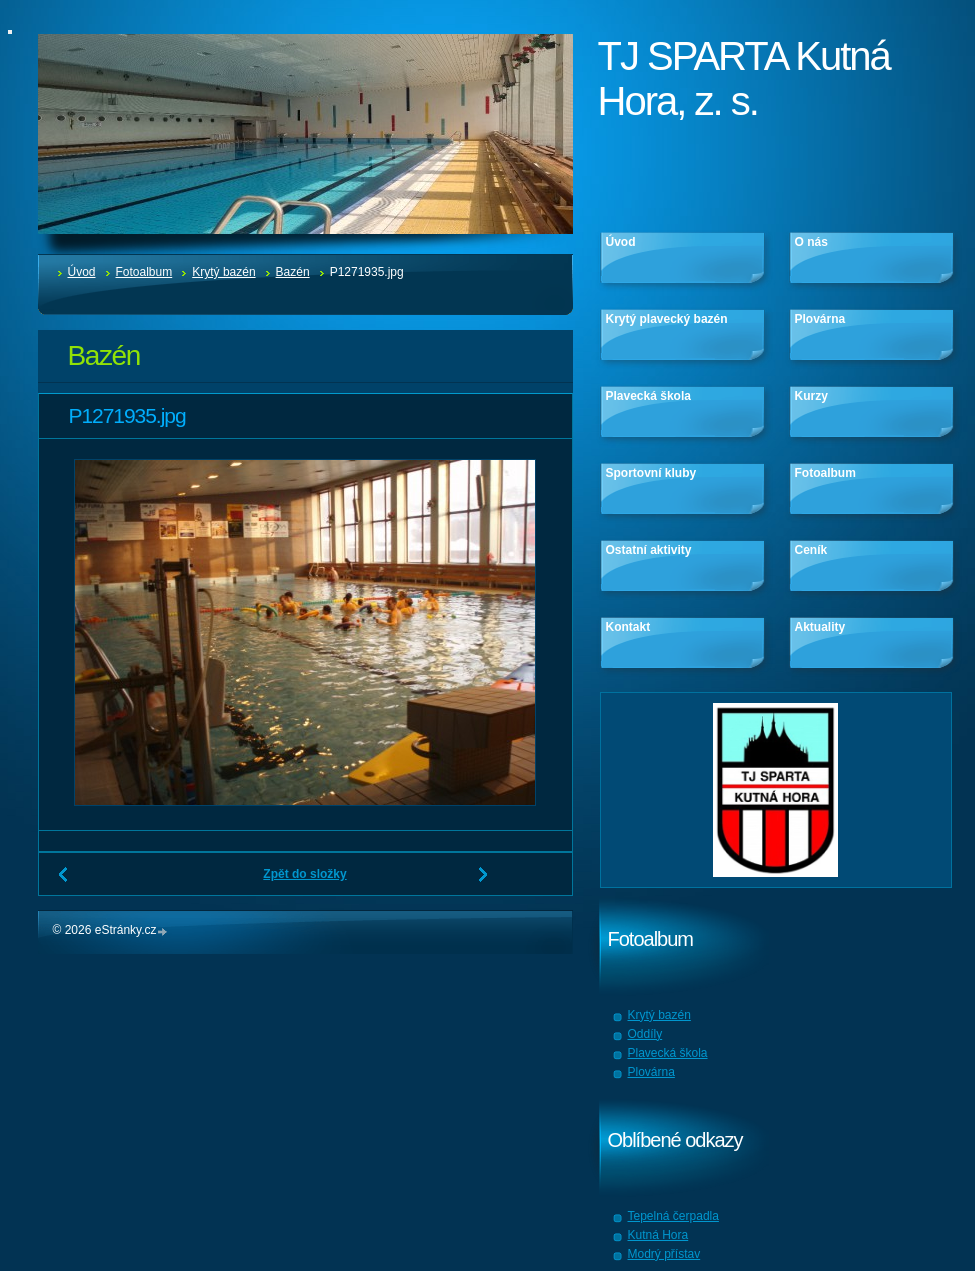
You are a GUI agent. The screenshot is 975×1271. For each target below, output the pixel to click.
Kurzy (811, 396)
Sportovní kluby (651, 473)
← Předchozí (64, 882)
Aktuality (820, 627)
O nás (811, 242)
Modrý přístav (664, 1254)
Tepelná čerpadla (673, 1216)
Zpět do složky (304, 874)
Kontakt (628, 627)
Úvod (82, 272)
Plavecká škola (648, 396)
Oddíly (645, 1034)
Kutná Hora (658, 1235)
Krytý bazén (223, 272)
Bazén (293, 272)
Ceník (811, 550)
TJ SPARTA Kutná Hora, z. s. (744, 78)
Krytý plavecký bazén (667, 319)
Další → (484, 882)
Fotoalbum (144, 272)
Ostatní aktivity (649, 550)
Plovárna (820, 319)
